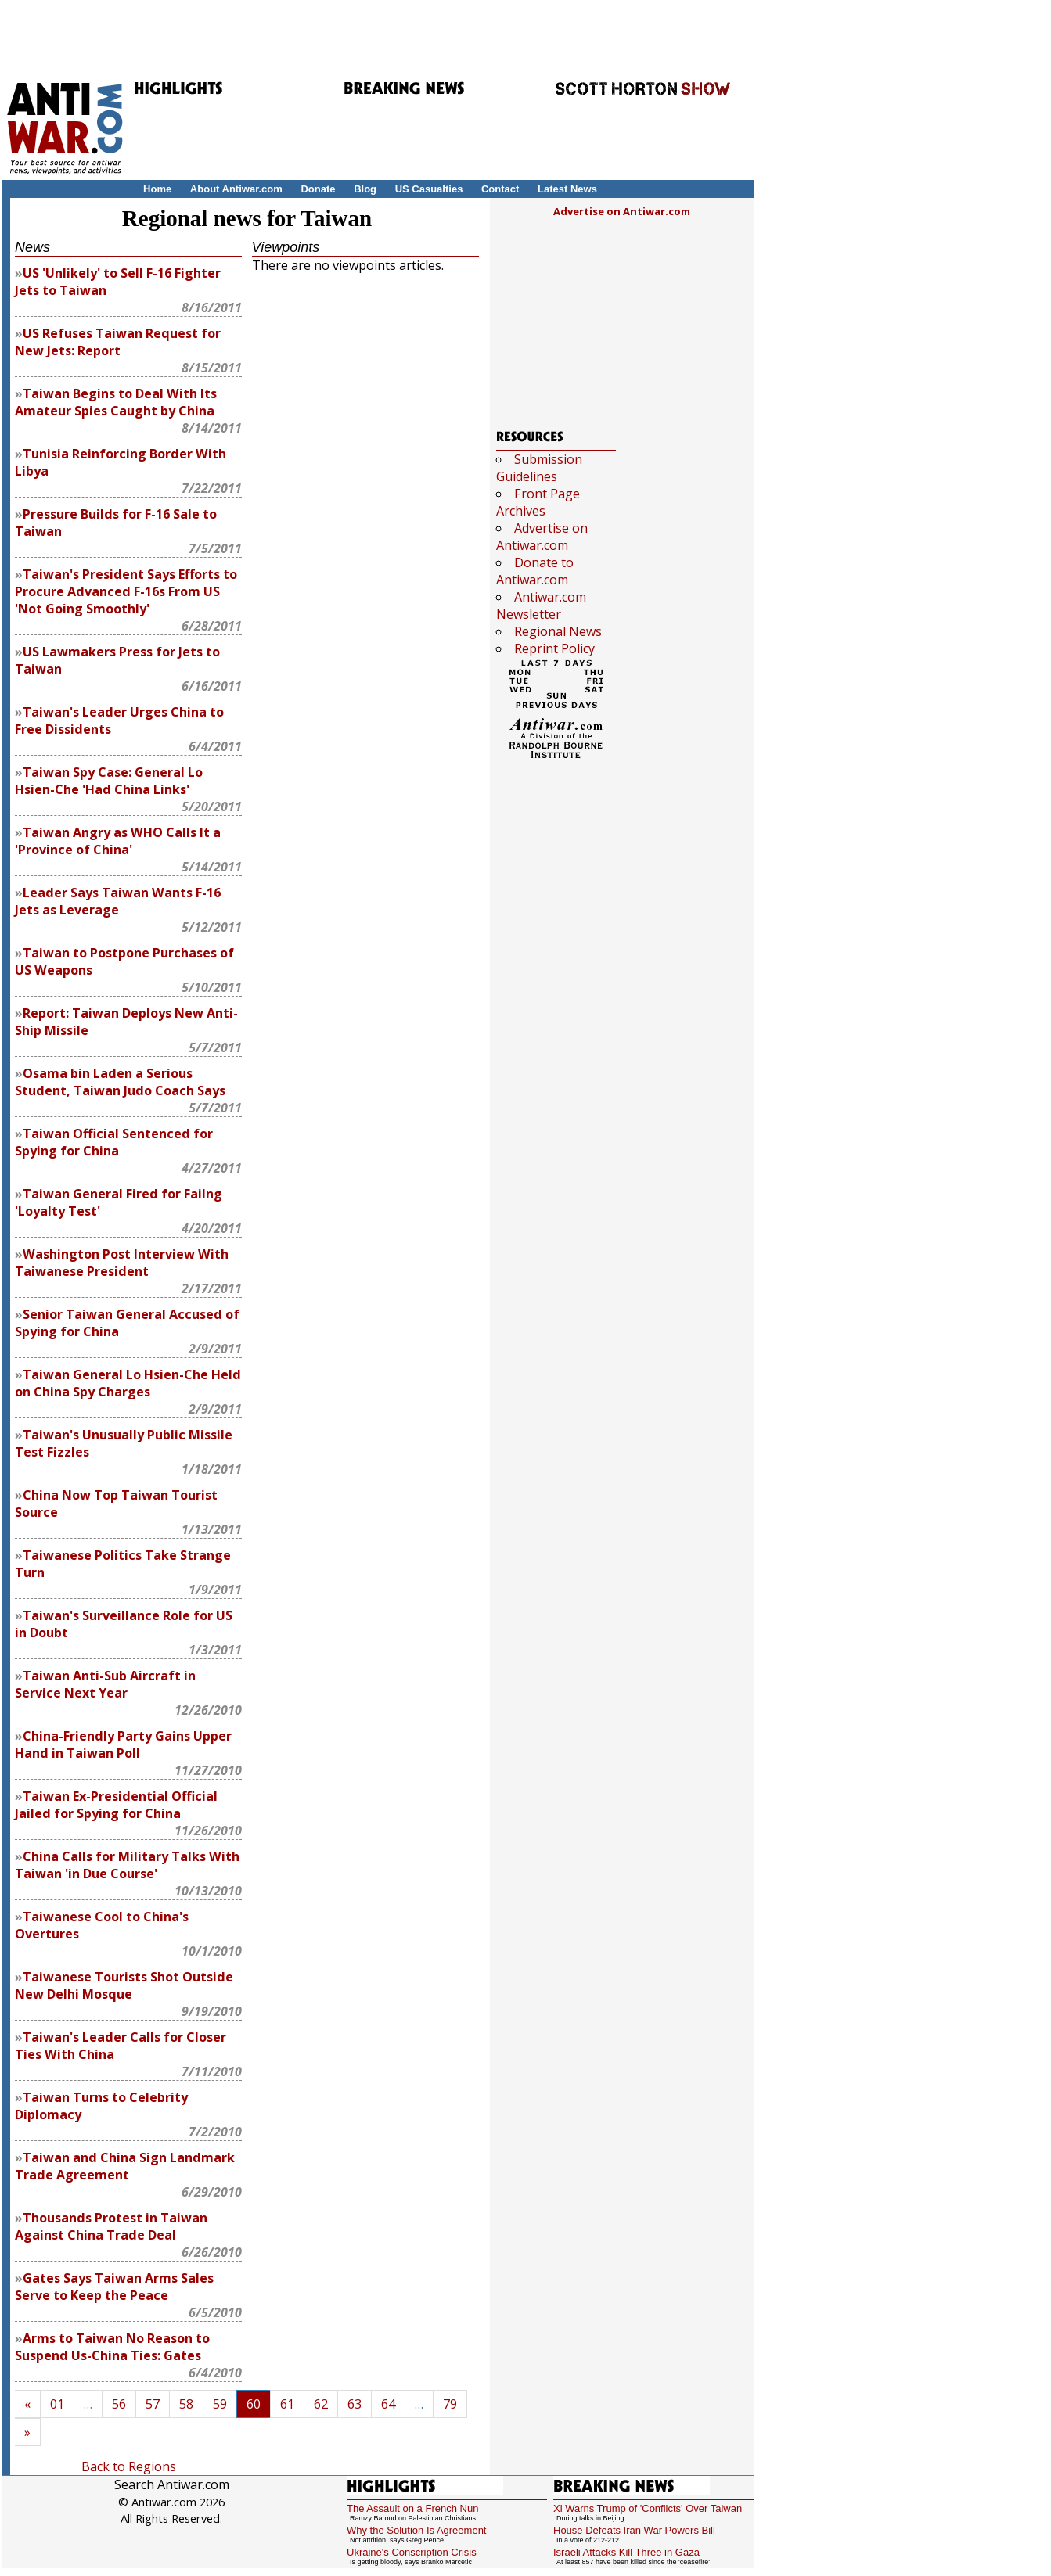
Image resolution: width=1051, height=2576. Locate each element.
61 (287, 2404)
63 (354, 2404)
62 (321, 2404)
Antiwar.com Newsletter (541, 605)
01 (57, 2404)
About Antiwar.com (236, 189)
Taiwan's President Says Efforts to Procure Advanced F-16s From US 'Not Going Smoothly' (126, 591)
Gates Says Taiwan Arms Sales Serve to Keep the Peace (114, 2286)
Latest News (567, 189)
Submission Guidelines (539, 468)
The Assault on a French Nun (412, 2508)
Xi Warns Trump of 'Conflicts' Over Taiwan (647, 2508)
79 (450, 2404)
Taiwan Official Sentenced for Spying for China (114, 1142)
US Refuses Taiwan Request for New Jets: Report (118, 342)
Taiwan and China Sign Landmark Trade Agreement (125, 2166)
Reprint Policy (554, 648)
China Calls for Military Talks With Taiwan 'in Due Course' (127, 1865)
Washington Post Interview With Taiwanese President (122, 1262)
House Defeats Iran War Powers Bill (634, 2530)
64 (388, 2404)
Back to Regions (128, 2466)
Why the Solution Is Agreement (416, 2530)
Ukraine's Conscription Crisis (412, 2552)
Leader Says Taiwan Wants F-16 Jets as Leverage (118, 901)
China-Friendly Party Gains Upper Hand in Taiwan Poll (123, 1744)
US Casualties (429, 189)
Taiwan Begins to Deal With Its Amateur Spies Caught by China (116, 402)
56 (119, 2404)
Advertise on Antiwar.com (621, 211)
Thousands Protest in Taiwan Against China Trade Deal (111, 2226)
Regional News (558, 631)
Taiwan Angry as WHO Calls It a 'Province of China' (118, 841)
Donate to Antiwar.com (535, 571)
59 (220, 2404)
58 (186, 2404)
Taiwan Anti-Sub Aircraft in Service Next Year (105, 1684)
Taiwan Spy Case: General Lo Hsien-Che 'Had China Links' (109, 780)
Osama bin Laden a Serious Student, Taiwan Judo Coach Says (120, 1082)
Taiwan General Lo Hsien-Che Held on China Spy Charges (128, 1383)
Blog (365, 189)
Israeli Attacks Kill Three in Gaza (626, 2552)
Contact (500, 189)
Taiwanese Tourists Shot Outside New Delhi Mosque (124, 1985)
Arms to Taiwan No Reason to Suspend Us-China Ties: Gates (112, 2347)
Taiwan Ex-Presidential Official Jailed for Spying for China (116, 1804)
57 (153, 2404)
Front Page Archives (538, 502)
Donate (318, 189)
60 (254, 2404)
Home (157, 189)
